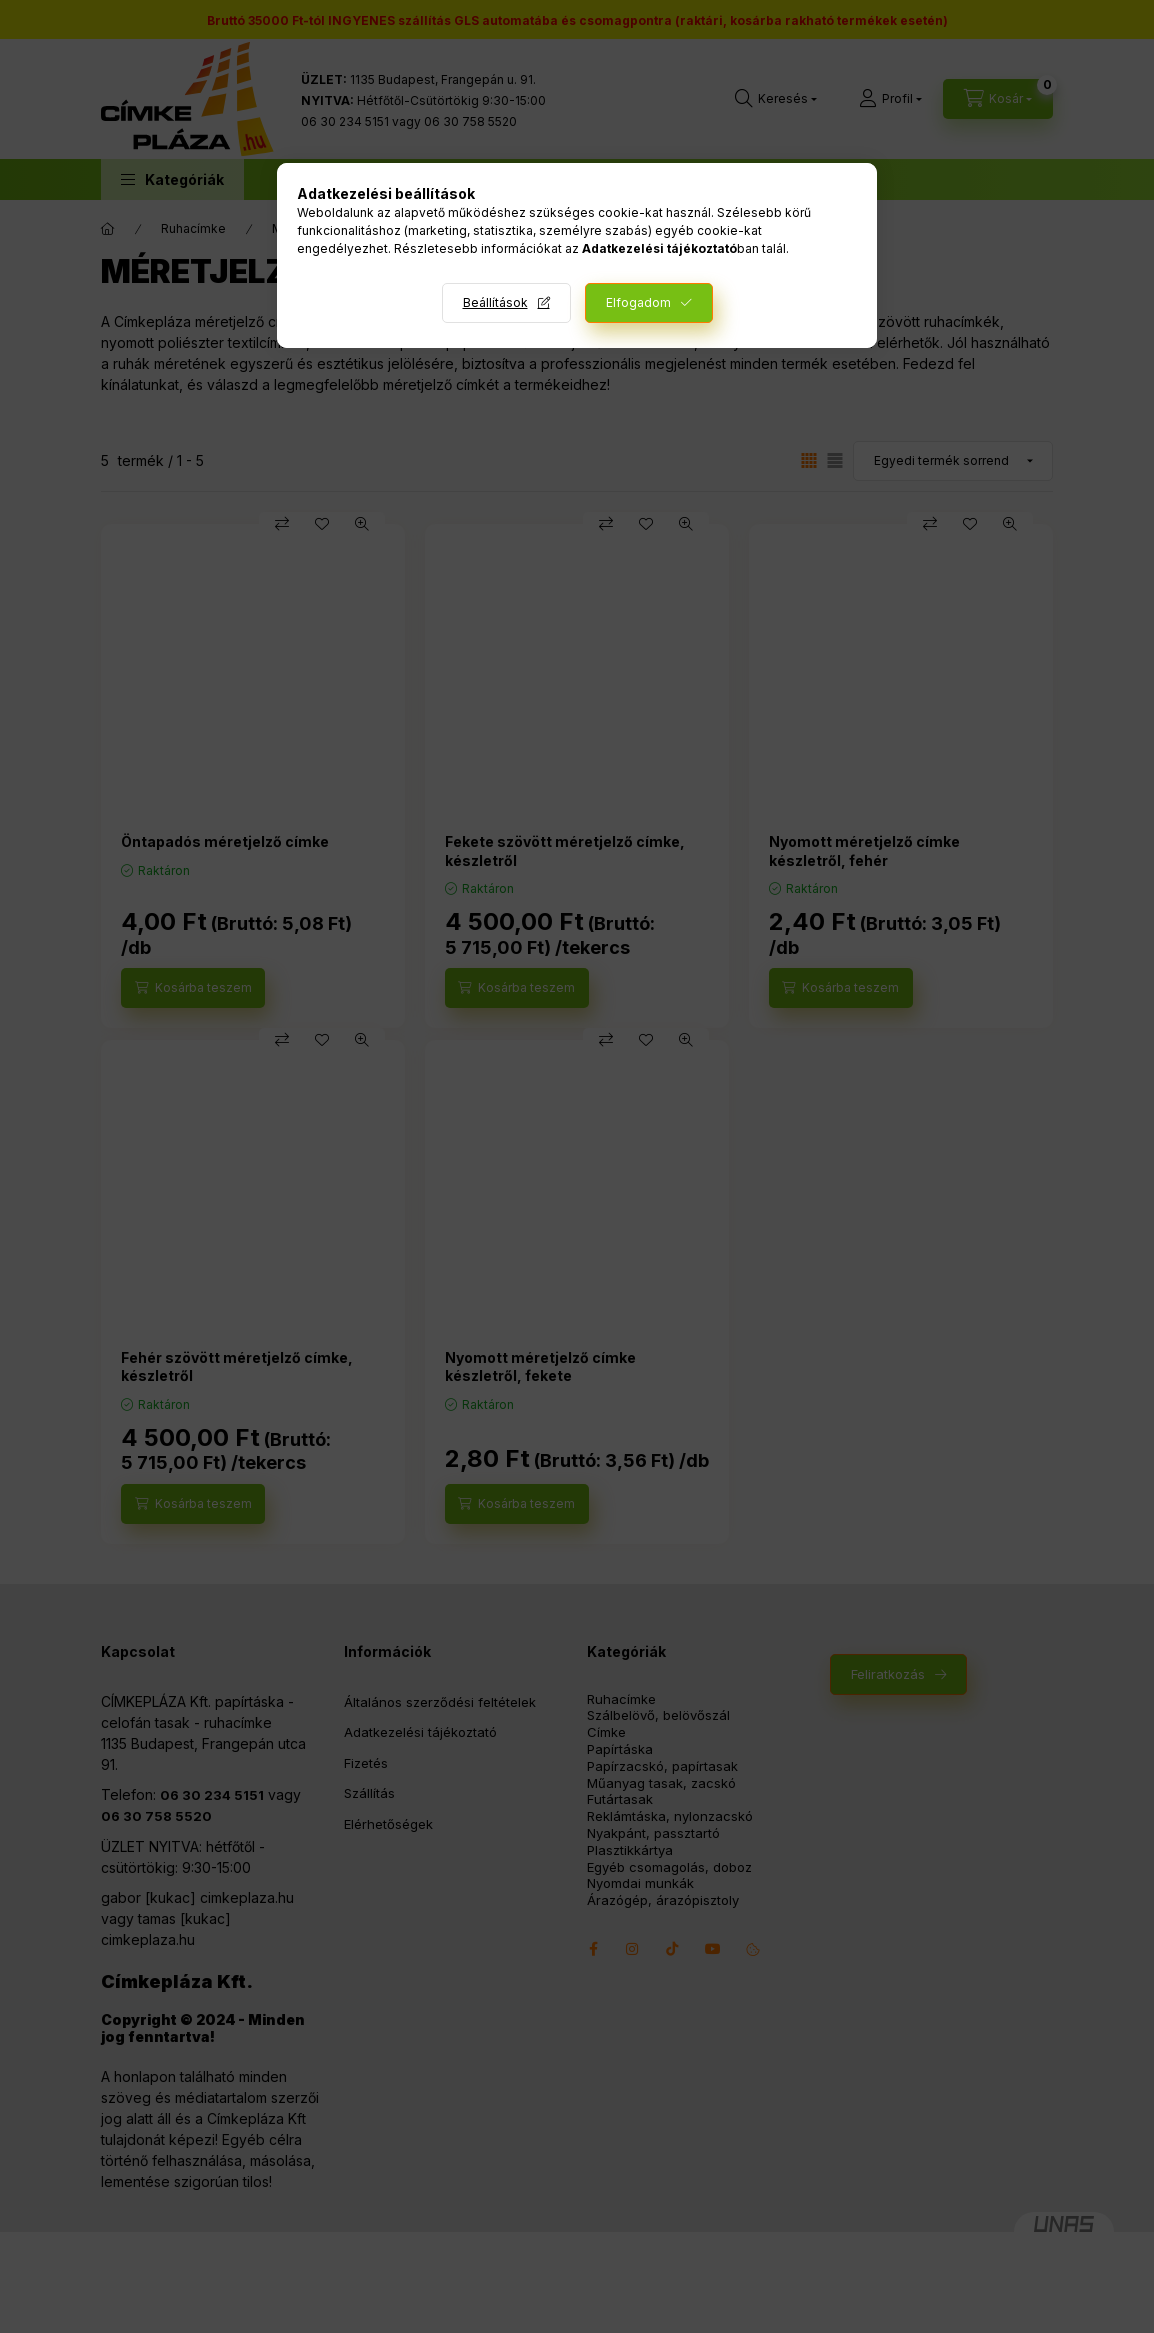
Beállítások (495, 302)
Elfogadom (638, 302)
